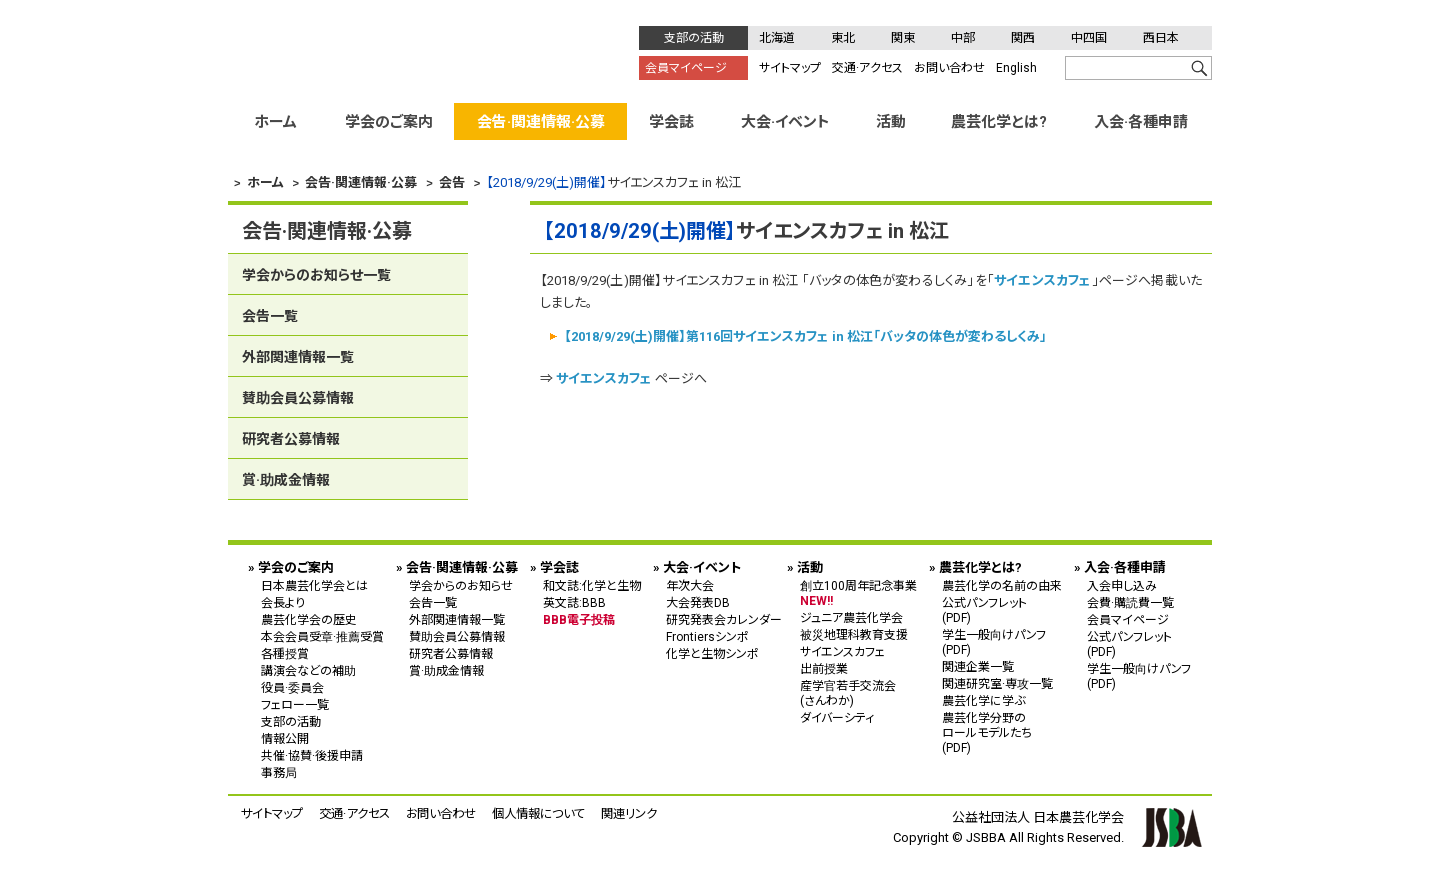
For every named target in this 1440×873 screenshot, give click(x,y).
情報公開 (285, 739)
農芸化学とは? (999, 122)
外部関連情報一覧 (298, 357)
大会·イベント (785, 122)
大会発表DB (698, 603)
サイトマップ (790, 68)
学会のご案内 (389, 122)
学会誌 (671, 122)
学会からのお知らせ (461, 586)
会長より (283, 603)
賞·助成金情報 (286, 480)
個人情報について (538, 813)
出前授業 (824, 669)
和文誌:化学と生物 (592, 586)
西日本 (1161, 38)
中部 (963, 38)
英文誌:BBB (574, 603)
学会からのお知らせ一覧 (316, 275)
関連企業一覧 (978, 667)
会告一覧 (270, 316)
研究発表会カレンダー (724, 620)
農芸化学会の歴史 (309, 620)
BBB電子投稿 (579, 620)
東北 (843, 38)
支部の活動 (694, 38)
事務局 (279, 773)
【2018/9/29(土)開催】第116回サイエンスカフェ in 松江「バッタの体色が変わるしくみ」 (805, 336)
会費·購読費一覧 (1130, 603)
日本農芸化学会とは (314, 586)
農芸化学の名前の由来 (1002, 586)
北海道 (777, 38)
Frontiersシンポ (707, 637)
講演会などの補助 (308, 671)
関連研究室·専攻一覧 (997, 684)
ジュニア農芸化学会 (851, 618)
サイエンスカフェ (1043, 280)
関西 (1023, 38)
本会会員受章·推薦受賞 (322, 637)
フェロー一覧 (295, 705)
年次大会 (690, 586)
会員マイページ (686, 68)
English (1016, 68)
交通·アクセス (867, 68)
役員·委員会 (292, 688)
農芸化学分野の (1002, 732)
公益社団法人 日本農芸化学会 (409, 51)
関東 (903, 38)
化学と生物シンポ (712, 654)
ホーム (275, 122)
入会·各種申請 (1141, 122)
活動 (891, 122)
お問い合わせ (949, 68)
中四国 (1089, 38)
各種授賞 (285, 654)
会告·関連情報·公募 (541, 122)
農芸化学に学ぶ (983, 701)
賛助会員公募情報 (298, 398)
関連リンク (629, 813)
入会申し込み (1122, 586)
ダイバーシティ (837, 718)
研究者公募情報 (291, 439)
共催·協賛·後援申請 (312, 756)
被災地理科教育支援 (854, 635)
